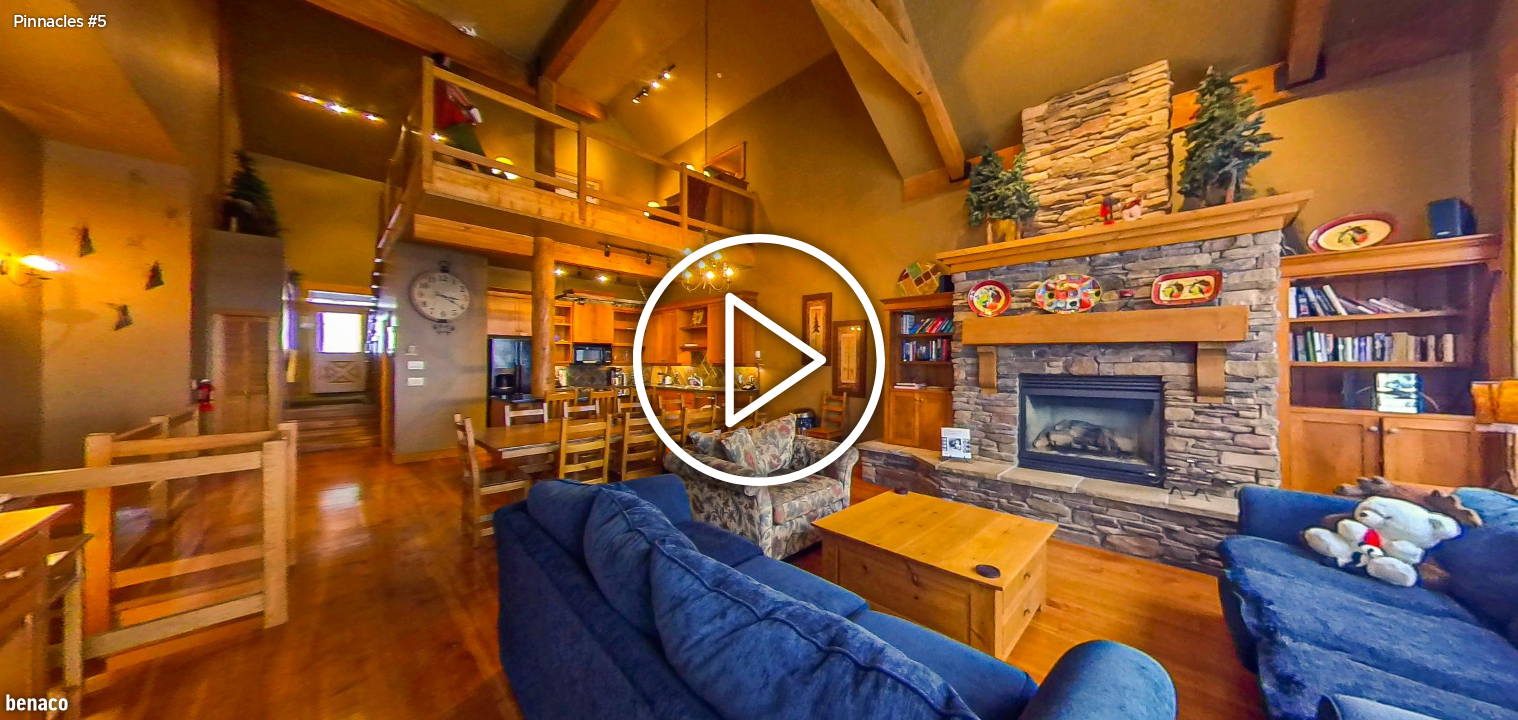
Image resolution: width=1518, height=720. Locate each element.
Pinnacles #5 (60, 22)
